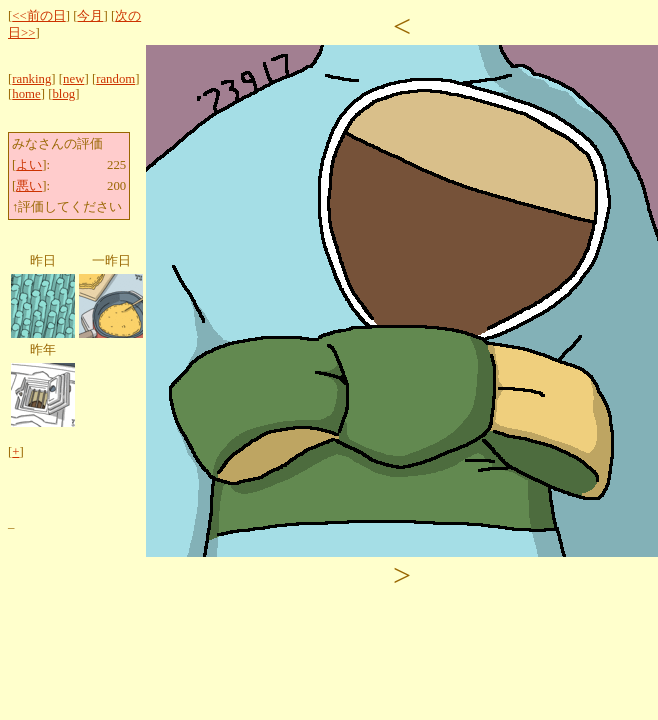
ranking (31, 79)
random (115, 79)
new (73, 79)
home (26, 94)
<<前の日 (38, 16)
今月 (90, 16)
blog (63, 94)
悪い (29, 186)
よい (29, 165)
